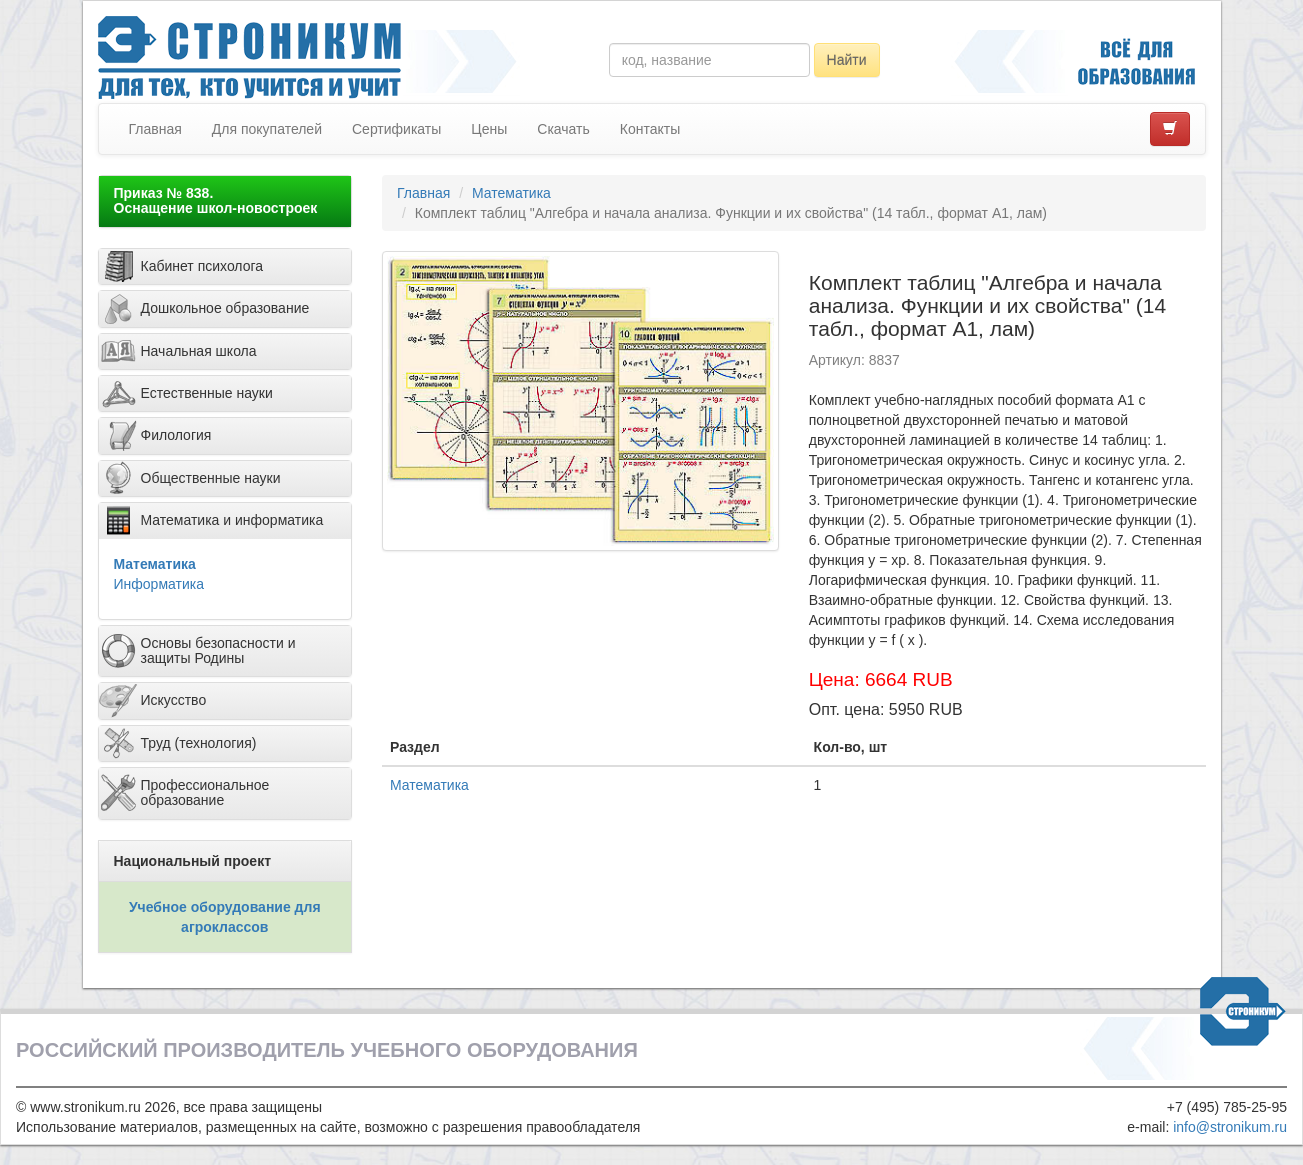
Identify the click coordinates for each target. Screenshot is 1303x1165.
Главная (155, 129)
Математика (155, 564)
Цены (489, 129)
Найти (847, 60)
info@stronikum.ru (1230, 1127)
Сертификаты (396, 129)
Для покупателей (267, 129)
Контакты (650, 129)
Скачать (563, 129)
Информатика (159, 584)
